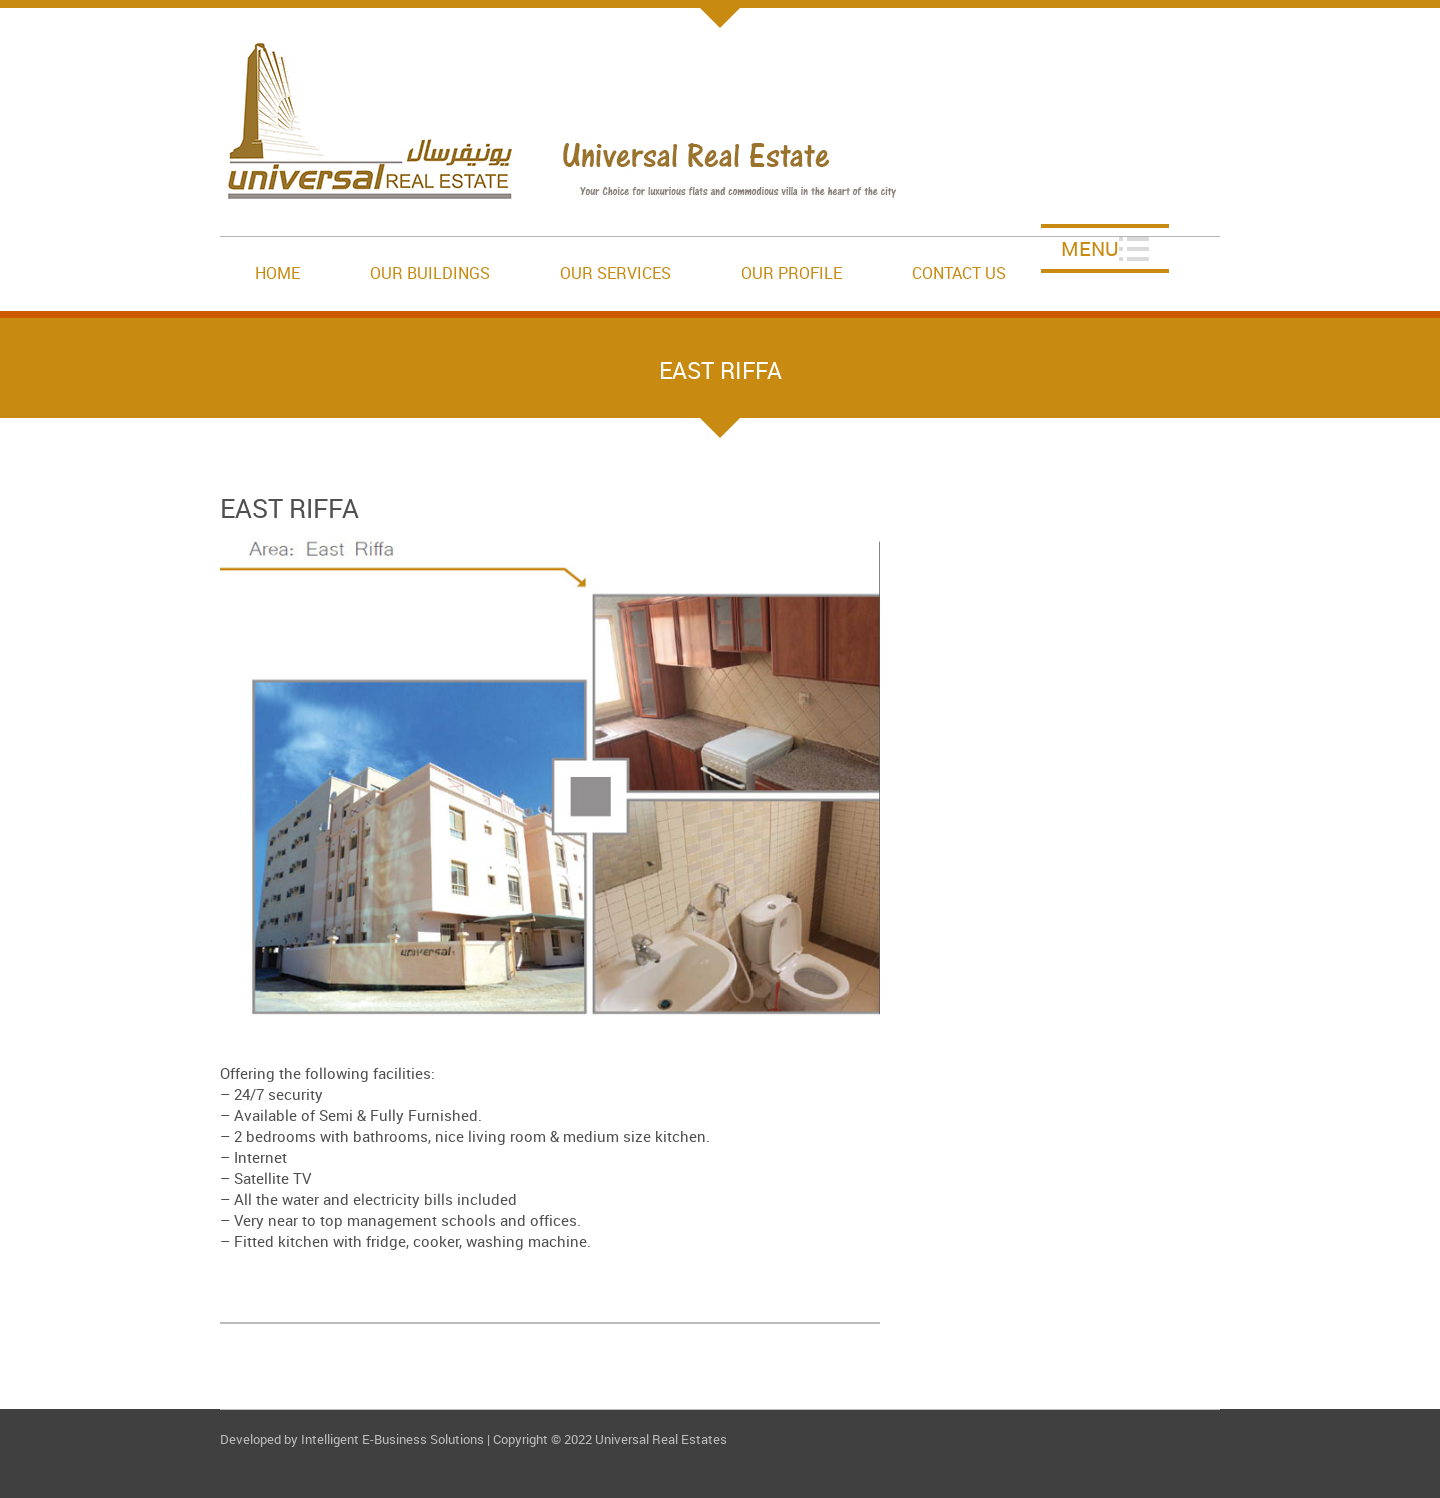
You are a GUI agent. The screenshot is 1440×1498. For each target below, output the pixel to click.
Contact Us (959, 273)
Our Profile (791, 273)
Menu (1090, 248)
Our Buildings (430, 273)
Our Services (615, 273)
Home (277, 273)
